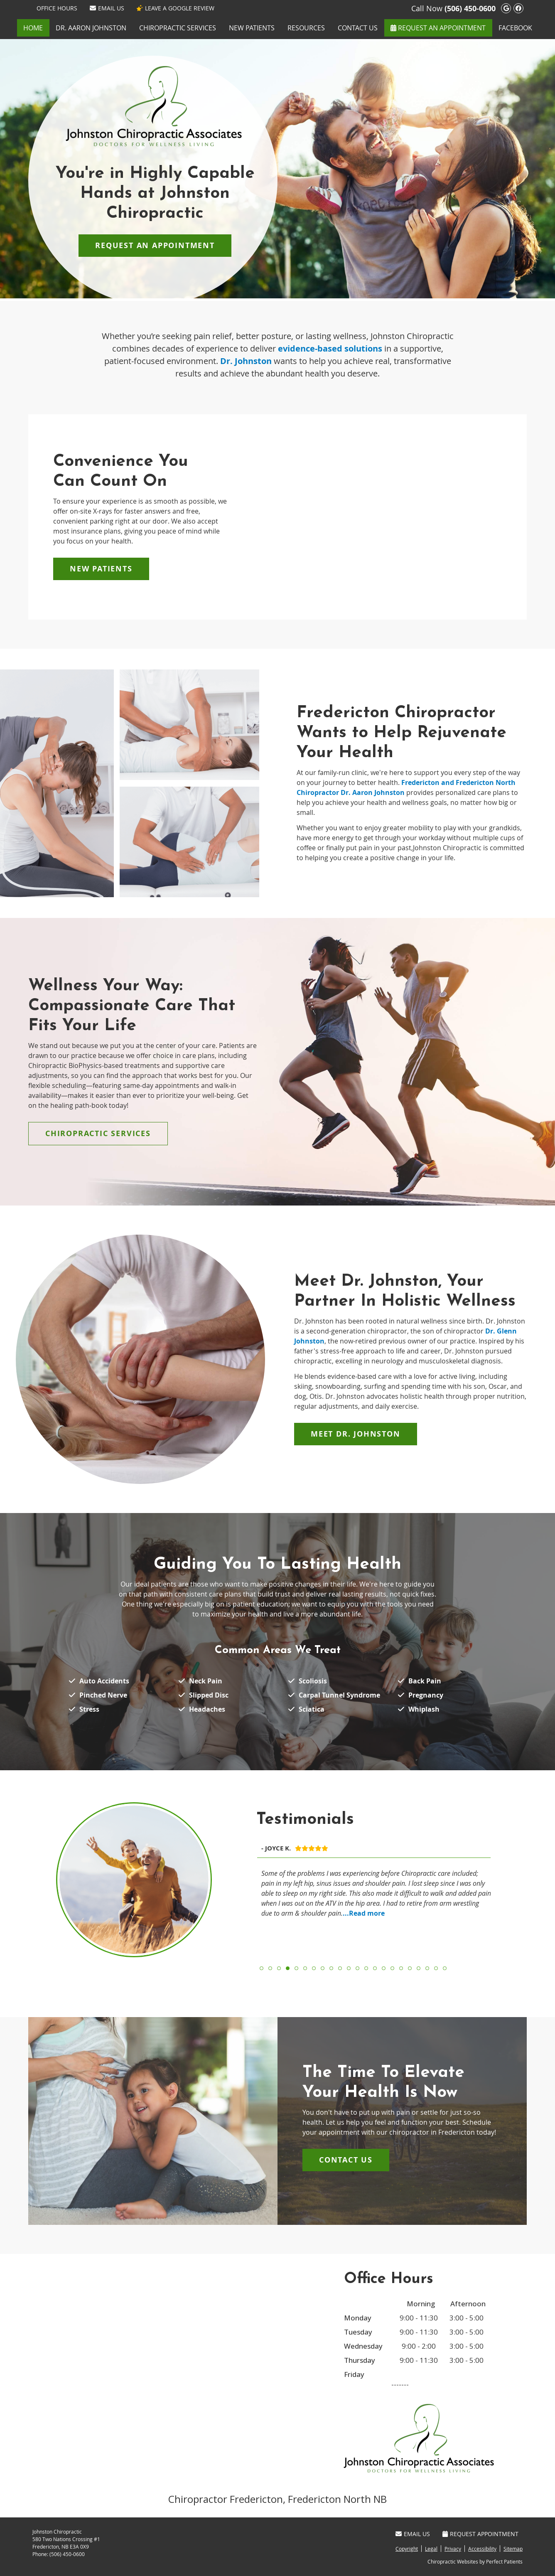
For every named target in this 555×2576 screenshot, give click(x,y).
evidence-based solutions (330, 348)
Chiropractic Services (177, 27)
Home (33, 27)
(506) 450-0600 (470, 8)
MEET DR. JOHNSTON (355, 1434)
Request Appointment (480, 2534)
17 (401, 1968)
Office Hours (57, 8)
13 (366, 1968)
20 (427, 1968)
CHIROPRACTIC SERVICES (98, 1133)
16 (392, 1968)
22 (445, 1968)
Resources (306, 27)
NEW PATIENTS (101, 568)
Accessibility (482, 2548)
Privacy (452, 2548)
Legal (431, 2548)
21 (436, 1968)
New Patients (252, 27)
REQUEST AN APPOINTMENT (438, 27)
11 (349, 1968)
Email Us (107, 8)
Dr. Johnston (246, 361)
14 (375, 1968)
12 (357, 1968)
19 (418, 1968)
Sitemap (513, 2548)
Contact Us (358, 27)
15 (384, 1968)
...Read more (364, 1913)
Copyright (406, 2548)
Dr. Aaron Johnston (91, 27)
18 (410, 1968)
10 (340, 1968)
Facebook (515, 27)
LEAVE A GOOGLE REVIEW (175, 8)
